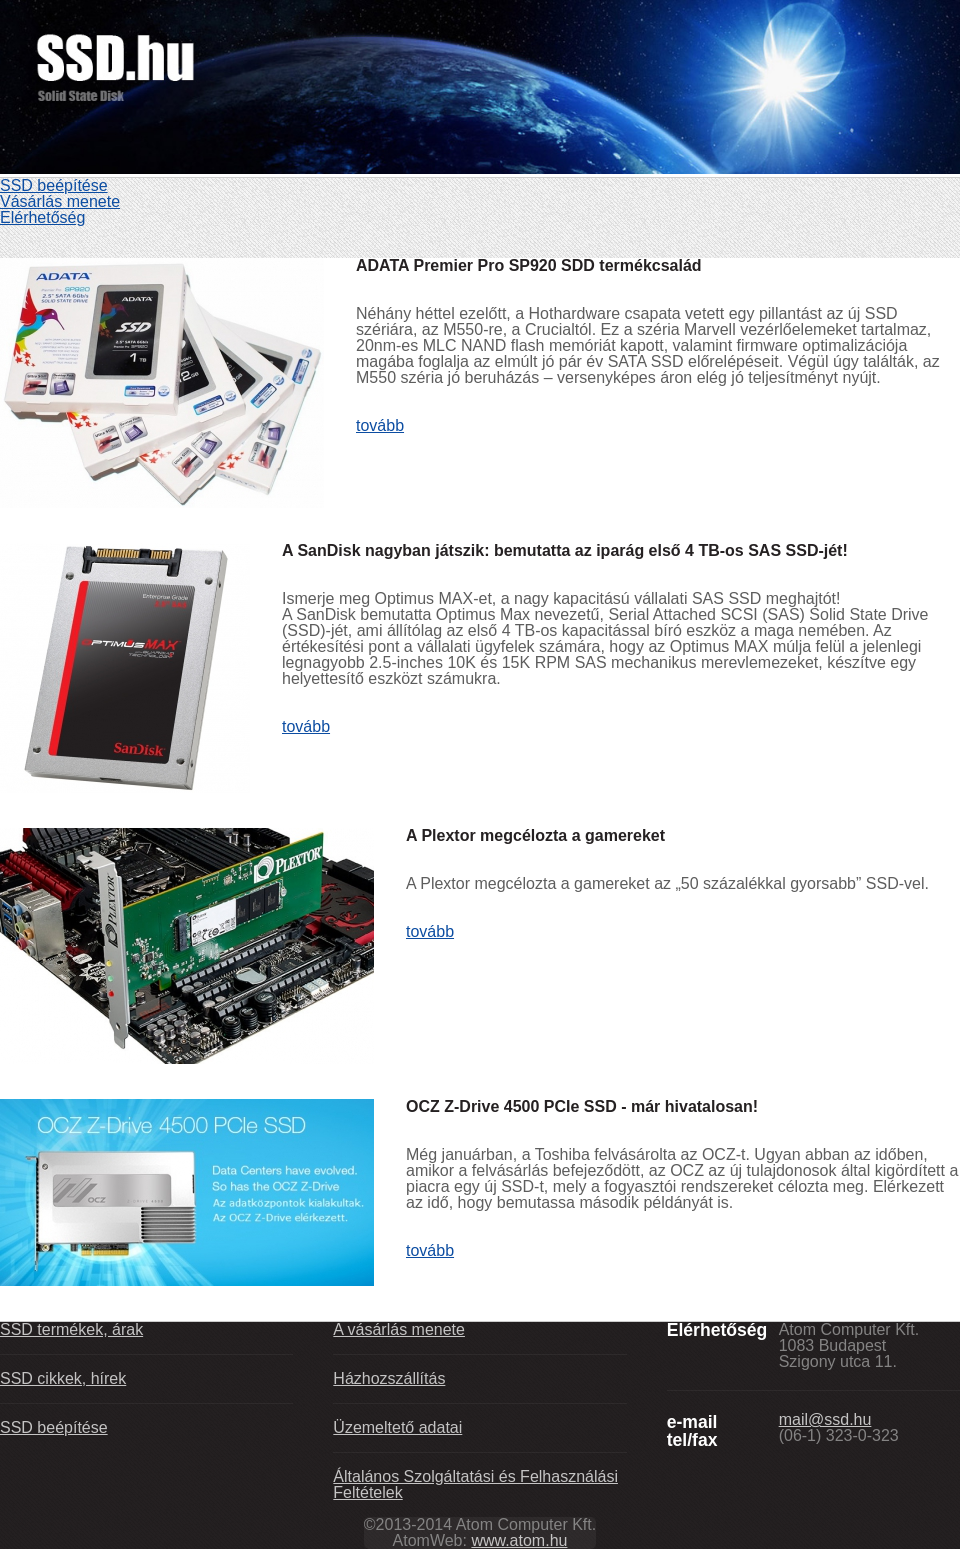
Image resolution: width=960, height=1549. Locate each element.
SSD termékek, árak (71, 1329)
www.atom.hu (519, 1540)
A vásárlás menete (399, 1329)
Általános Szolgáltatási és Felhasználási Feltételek (475, 1484)
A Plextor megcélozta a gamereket (535, 835)
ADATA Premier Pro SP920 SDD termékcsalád (529, 265)
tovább (380, 425)
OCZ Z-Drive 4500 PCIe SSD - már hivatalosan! (582, 1106)
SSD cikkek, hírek (63, 1378)
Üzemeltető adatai (397, 1427)
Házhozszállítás (389, 1378)
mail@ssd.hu (825, 1419)
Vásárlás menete (60, 201)
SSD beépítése (54, 185)
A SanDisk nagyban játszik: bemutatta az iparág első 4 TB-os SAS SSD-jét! (565, 550)
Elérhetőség (42, 217)
